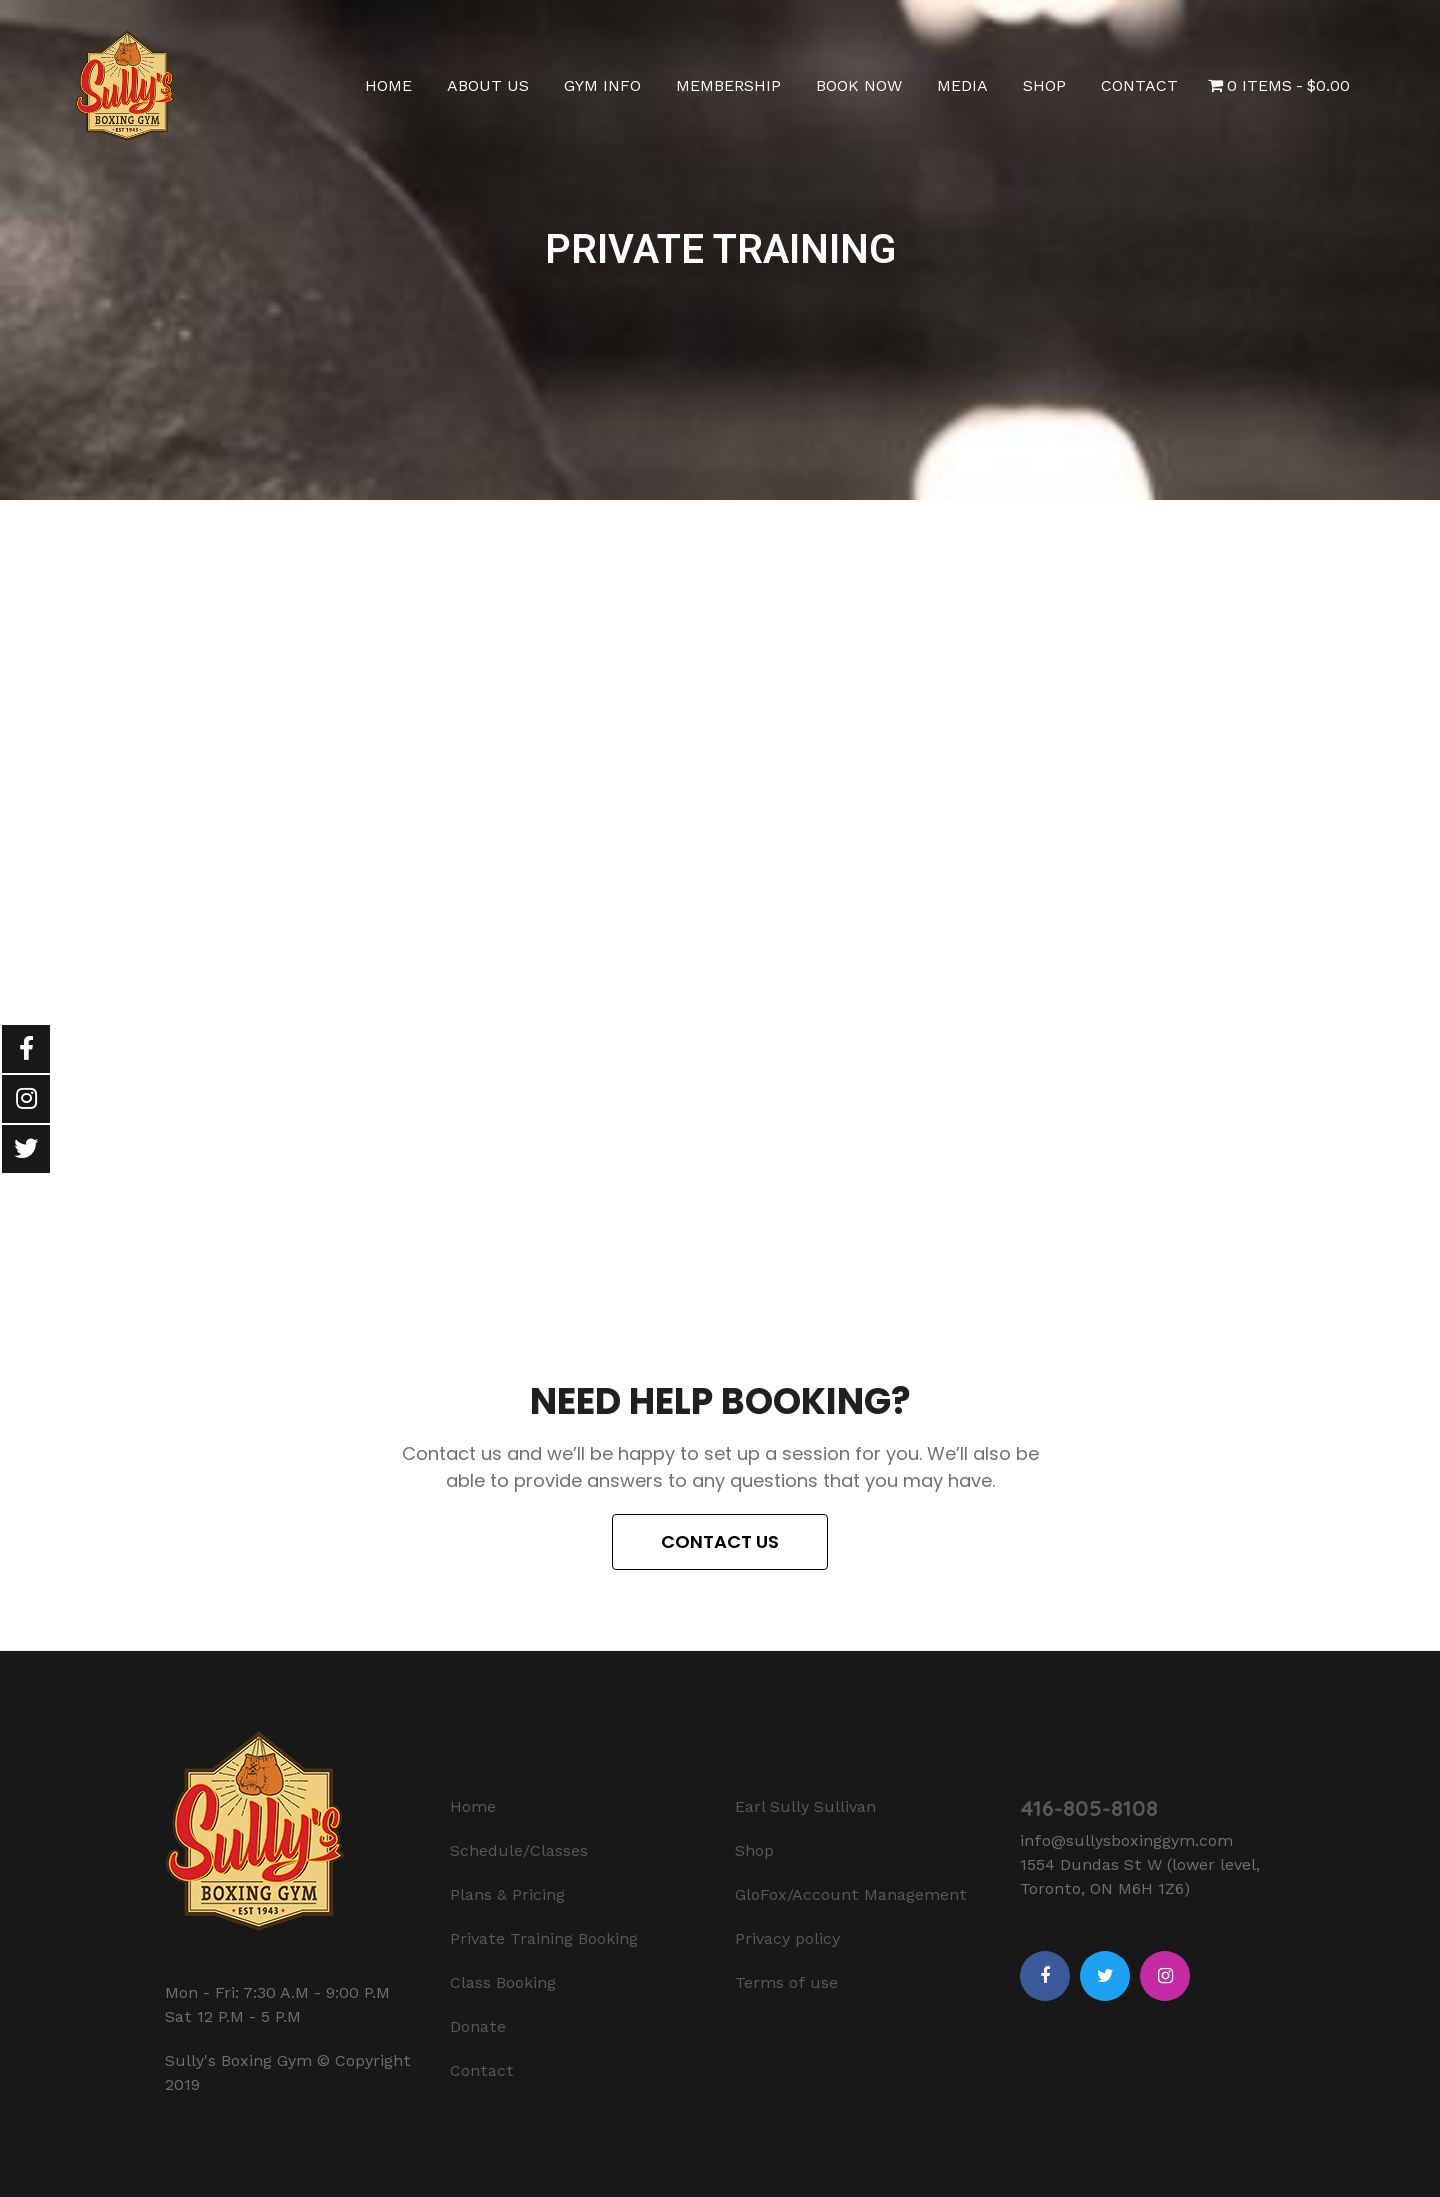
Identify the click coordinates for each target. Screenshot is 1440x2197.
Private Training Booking (544, 1938)
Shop (1044, 85)
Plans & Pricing (507, 1894)
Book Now (859, 85)
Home (388, 85)
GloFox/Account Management (851, 1894)
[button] (720, 1542)
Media (962, 85)
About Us (488, 85)
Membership (728, 85)
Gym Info (602, 85)
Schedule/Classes (519, 1850)
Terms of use (786, 1982)
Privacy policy (787, 1938)
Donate (478, 2026)
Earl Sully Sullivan (805, 1806)
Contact (1139, 85)
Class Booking (503, 1982)
